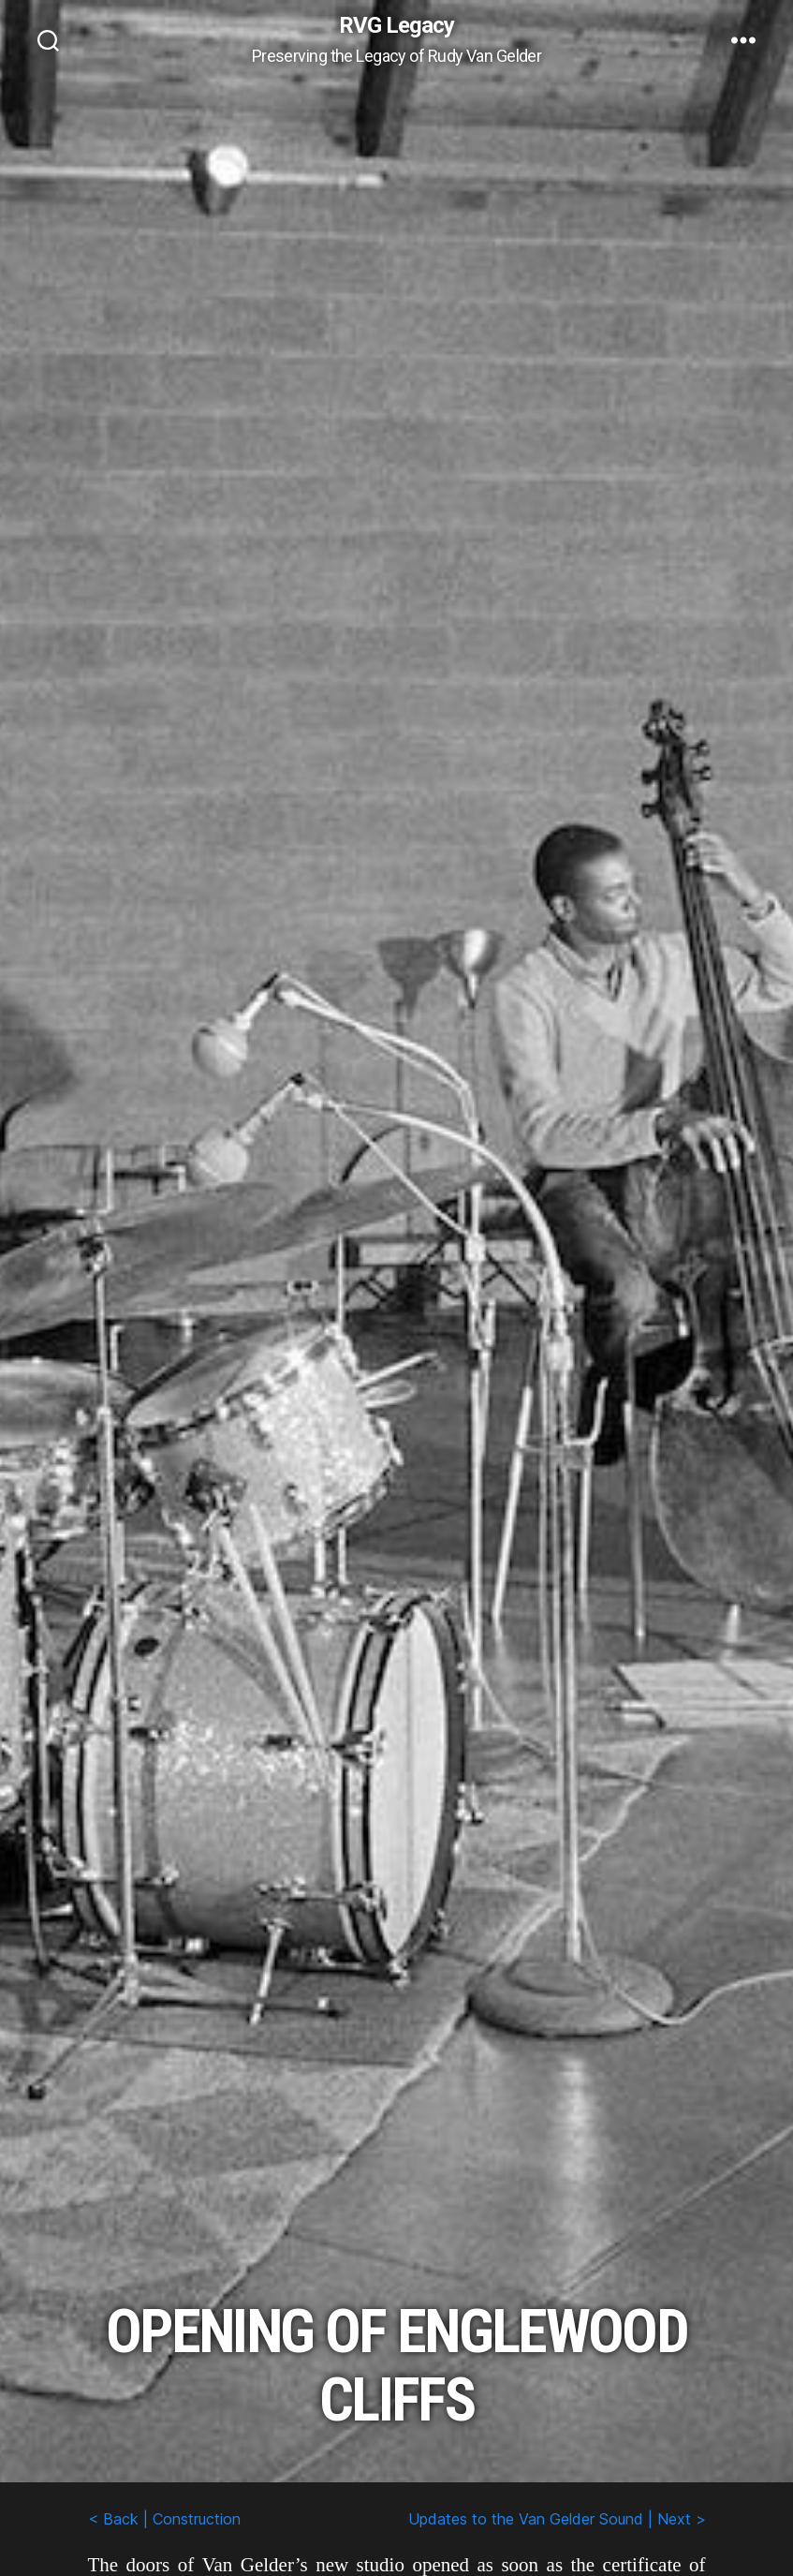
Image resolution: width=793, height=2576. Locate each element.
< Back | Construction (164, 2518)
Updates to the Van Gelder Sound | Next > (557, 2518)
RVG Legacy (396, 25)
